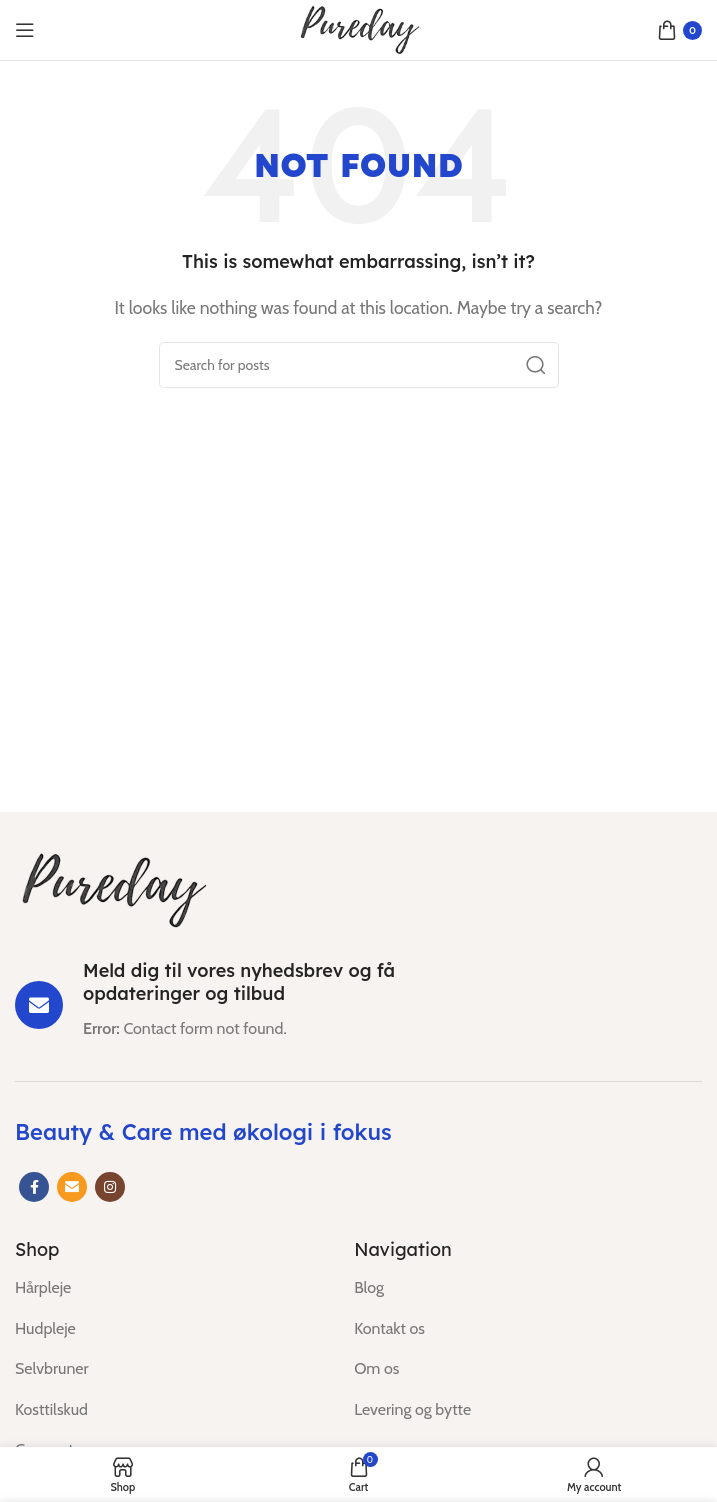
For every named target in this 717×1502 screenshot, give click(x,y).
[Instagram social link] (110, 1187)
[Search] (359, 365)
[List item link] (169, 1288)
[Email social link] (72, 1187)
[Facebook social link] (34, 1187)
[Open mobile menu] (25, 30)
